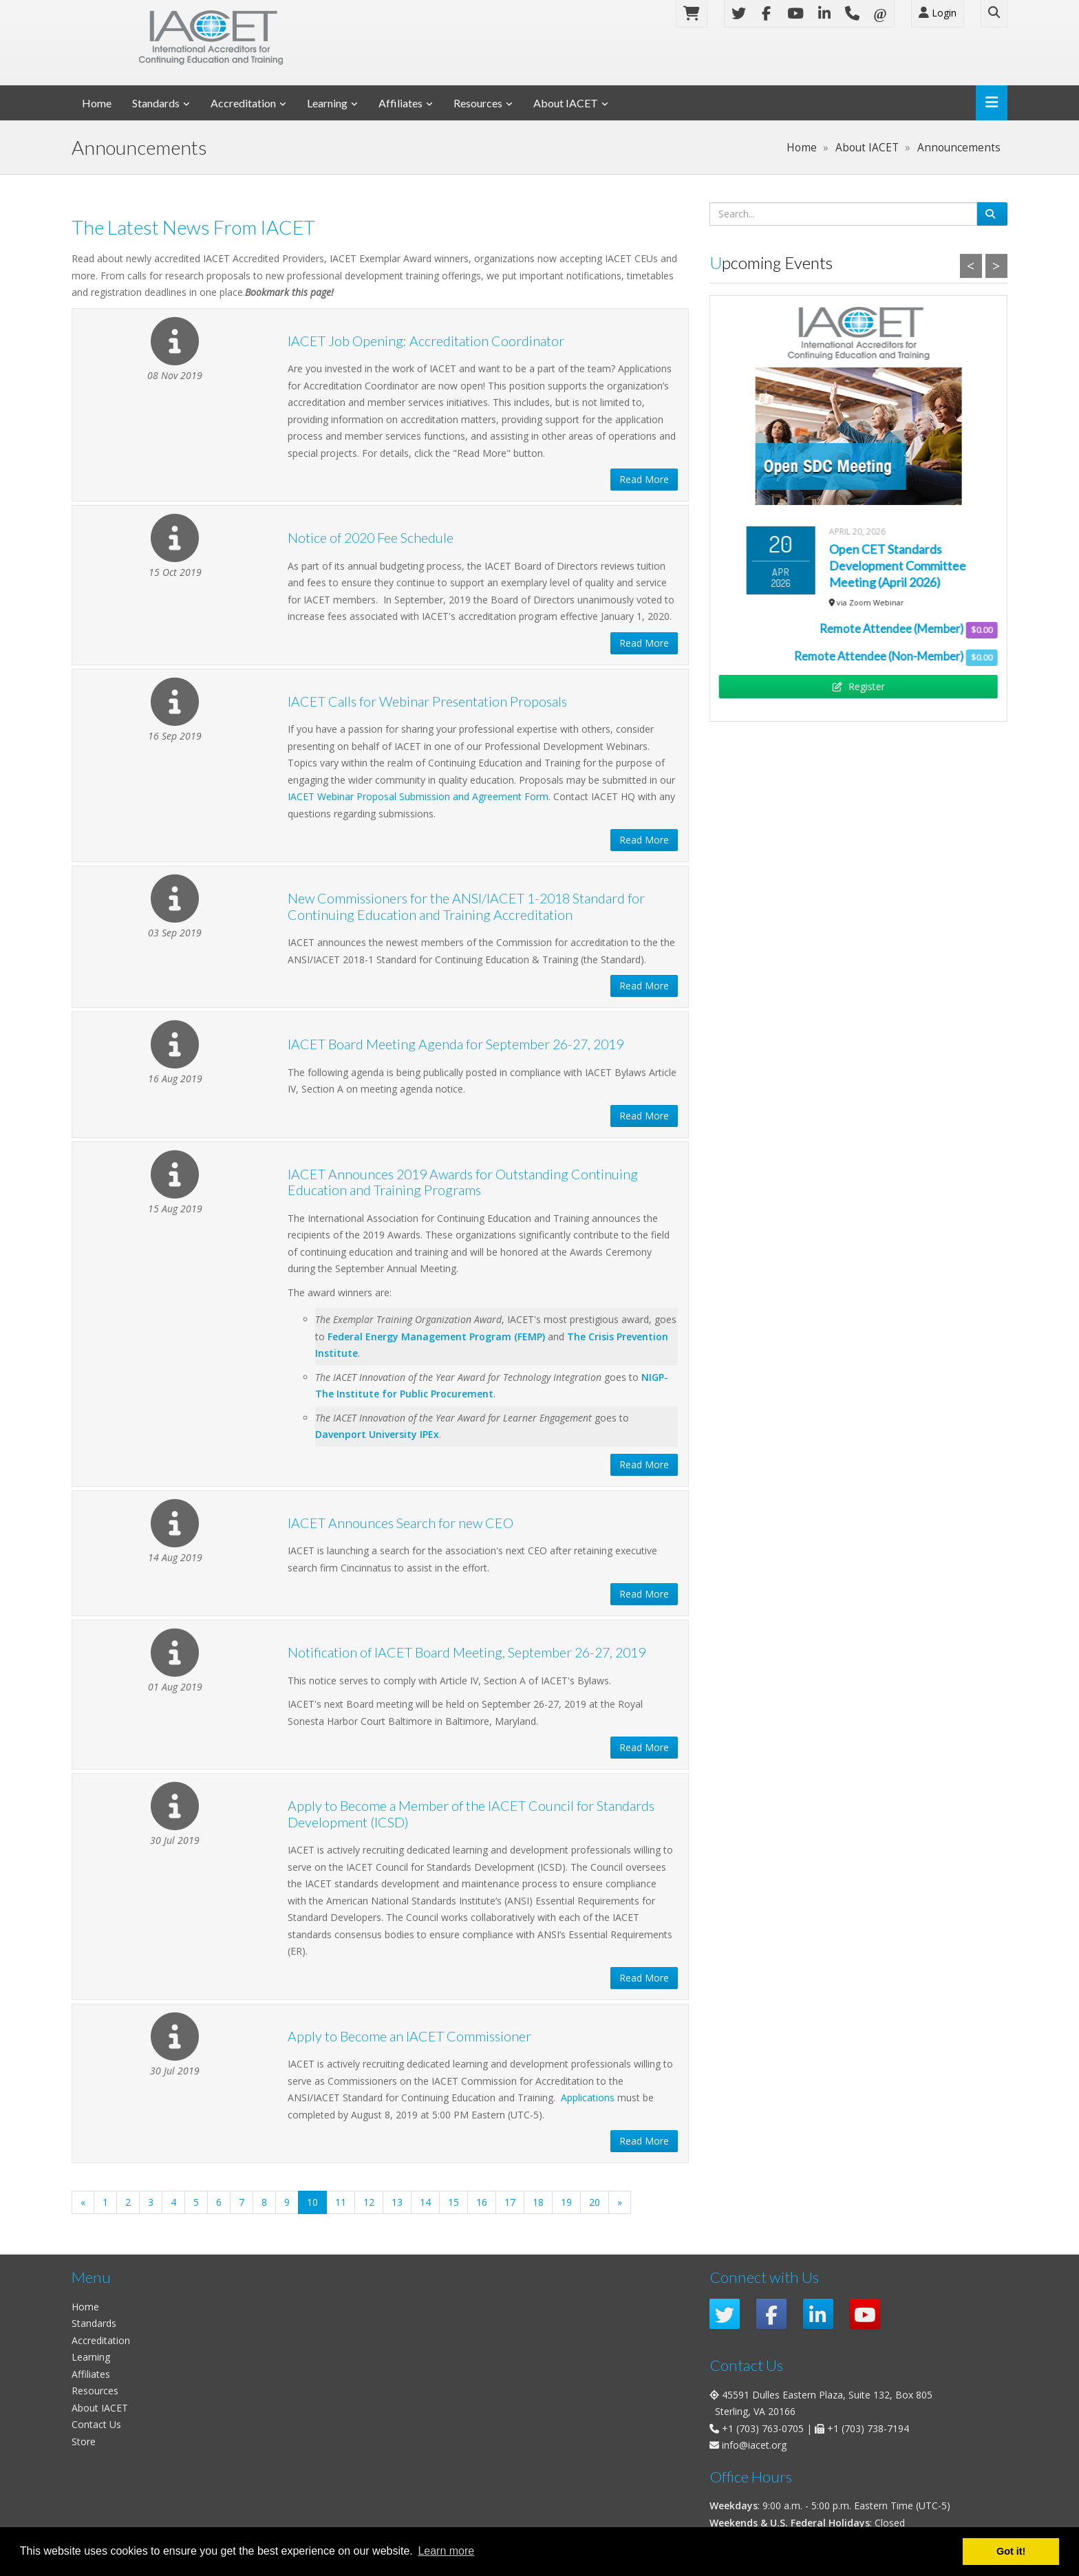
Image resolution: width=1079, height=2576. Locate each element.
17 (509, 2202)
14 (425, 2202)
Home (96, 102)
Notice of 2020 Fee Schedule (370, 538)
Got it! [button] (1010, 2551)
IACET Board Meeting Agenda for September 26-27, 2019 (455, 1044)
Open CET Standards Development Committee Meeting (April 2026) (897, 565)
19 (566, 2202)
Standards (156, 102)
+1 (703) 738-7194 (868, 2428)
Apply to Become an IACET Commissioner (409, 2036)
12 (368, 2202)
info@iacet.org (754, 2444)
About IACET (565, 102)
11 (340, 2202)
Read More (644, 479)
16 (481, 2202)
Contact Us (96, 2424)
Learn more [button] (446, 2551)
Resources (477, 102)
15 (453, 2202)
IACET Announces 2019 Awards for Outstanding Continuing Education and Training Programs (463, 1182)
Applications (588, 2097)
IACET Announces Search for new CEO (400, 1523)
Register (858, 686)
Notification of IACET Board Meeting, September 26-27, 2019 (466, 1652)
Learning (327, 102)
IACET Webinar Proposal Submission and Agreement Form (418, 796)
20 (594, 2202)
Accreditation (243, 102)
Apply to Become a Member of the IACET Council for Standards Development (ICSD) (471, 1814)
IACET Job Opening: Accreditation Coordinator (426, 341)
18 (538, 2202)
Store (84, 2441)
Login (938, 12)
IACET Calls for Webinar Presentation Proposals (427, 701)
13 (397, 2202)
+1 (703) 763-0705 (763, 2428)
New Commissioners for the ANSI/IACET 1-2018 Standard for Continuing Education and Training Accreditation (466, 906)
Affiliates (400, 102)
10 (317, 2202)
